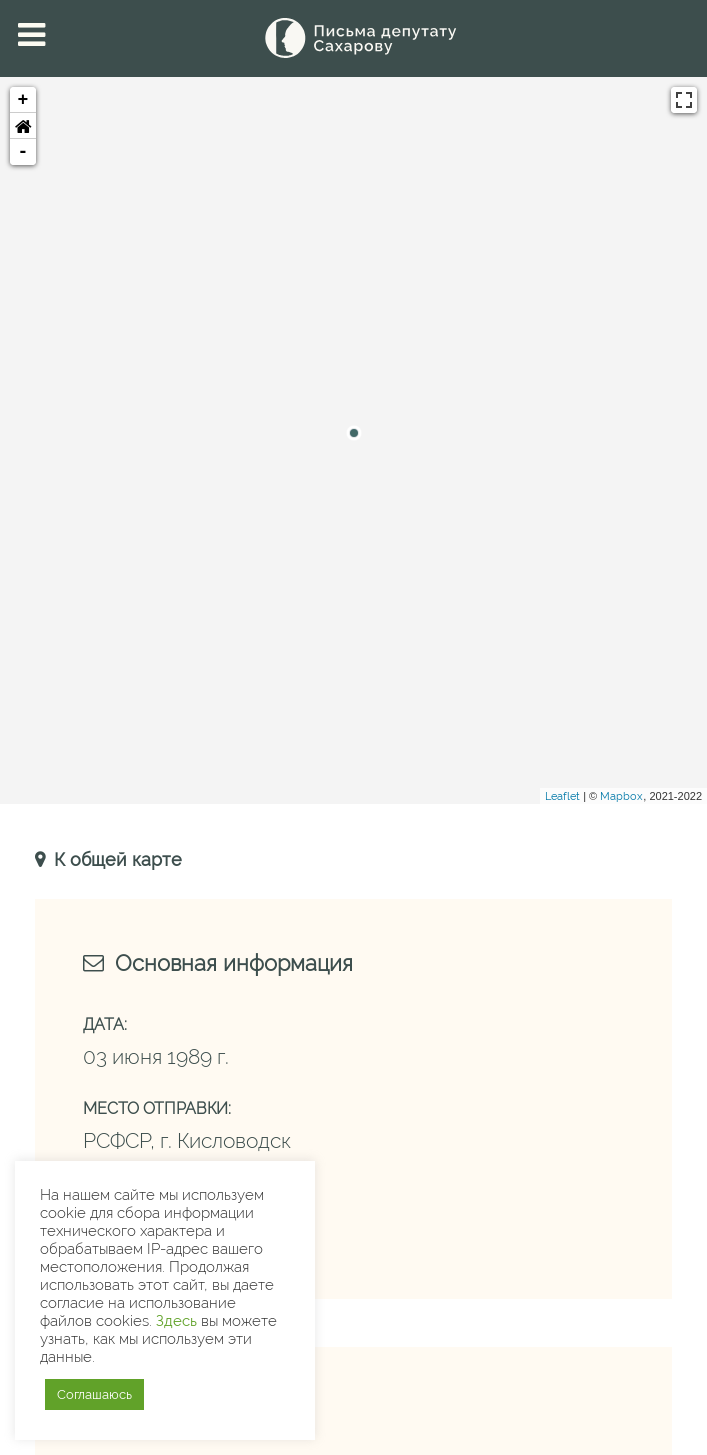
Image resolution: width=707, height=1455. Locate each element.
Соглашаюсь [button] (94, 1394)
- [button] (23, 152)
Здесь (176, 1320)
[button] (23, 126)
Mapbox (621, 796)
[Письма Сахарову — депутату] (353, 38)
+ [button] (23, 100)
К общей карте (115, 859)
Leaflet (562, 796)
